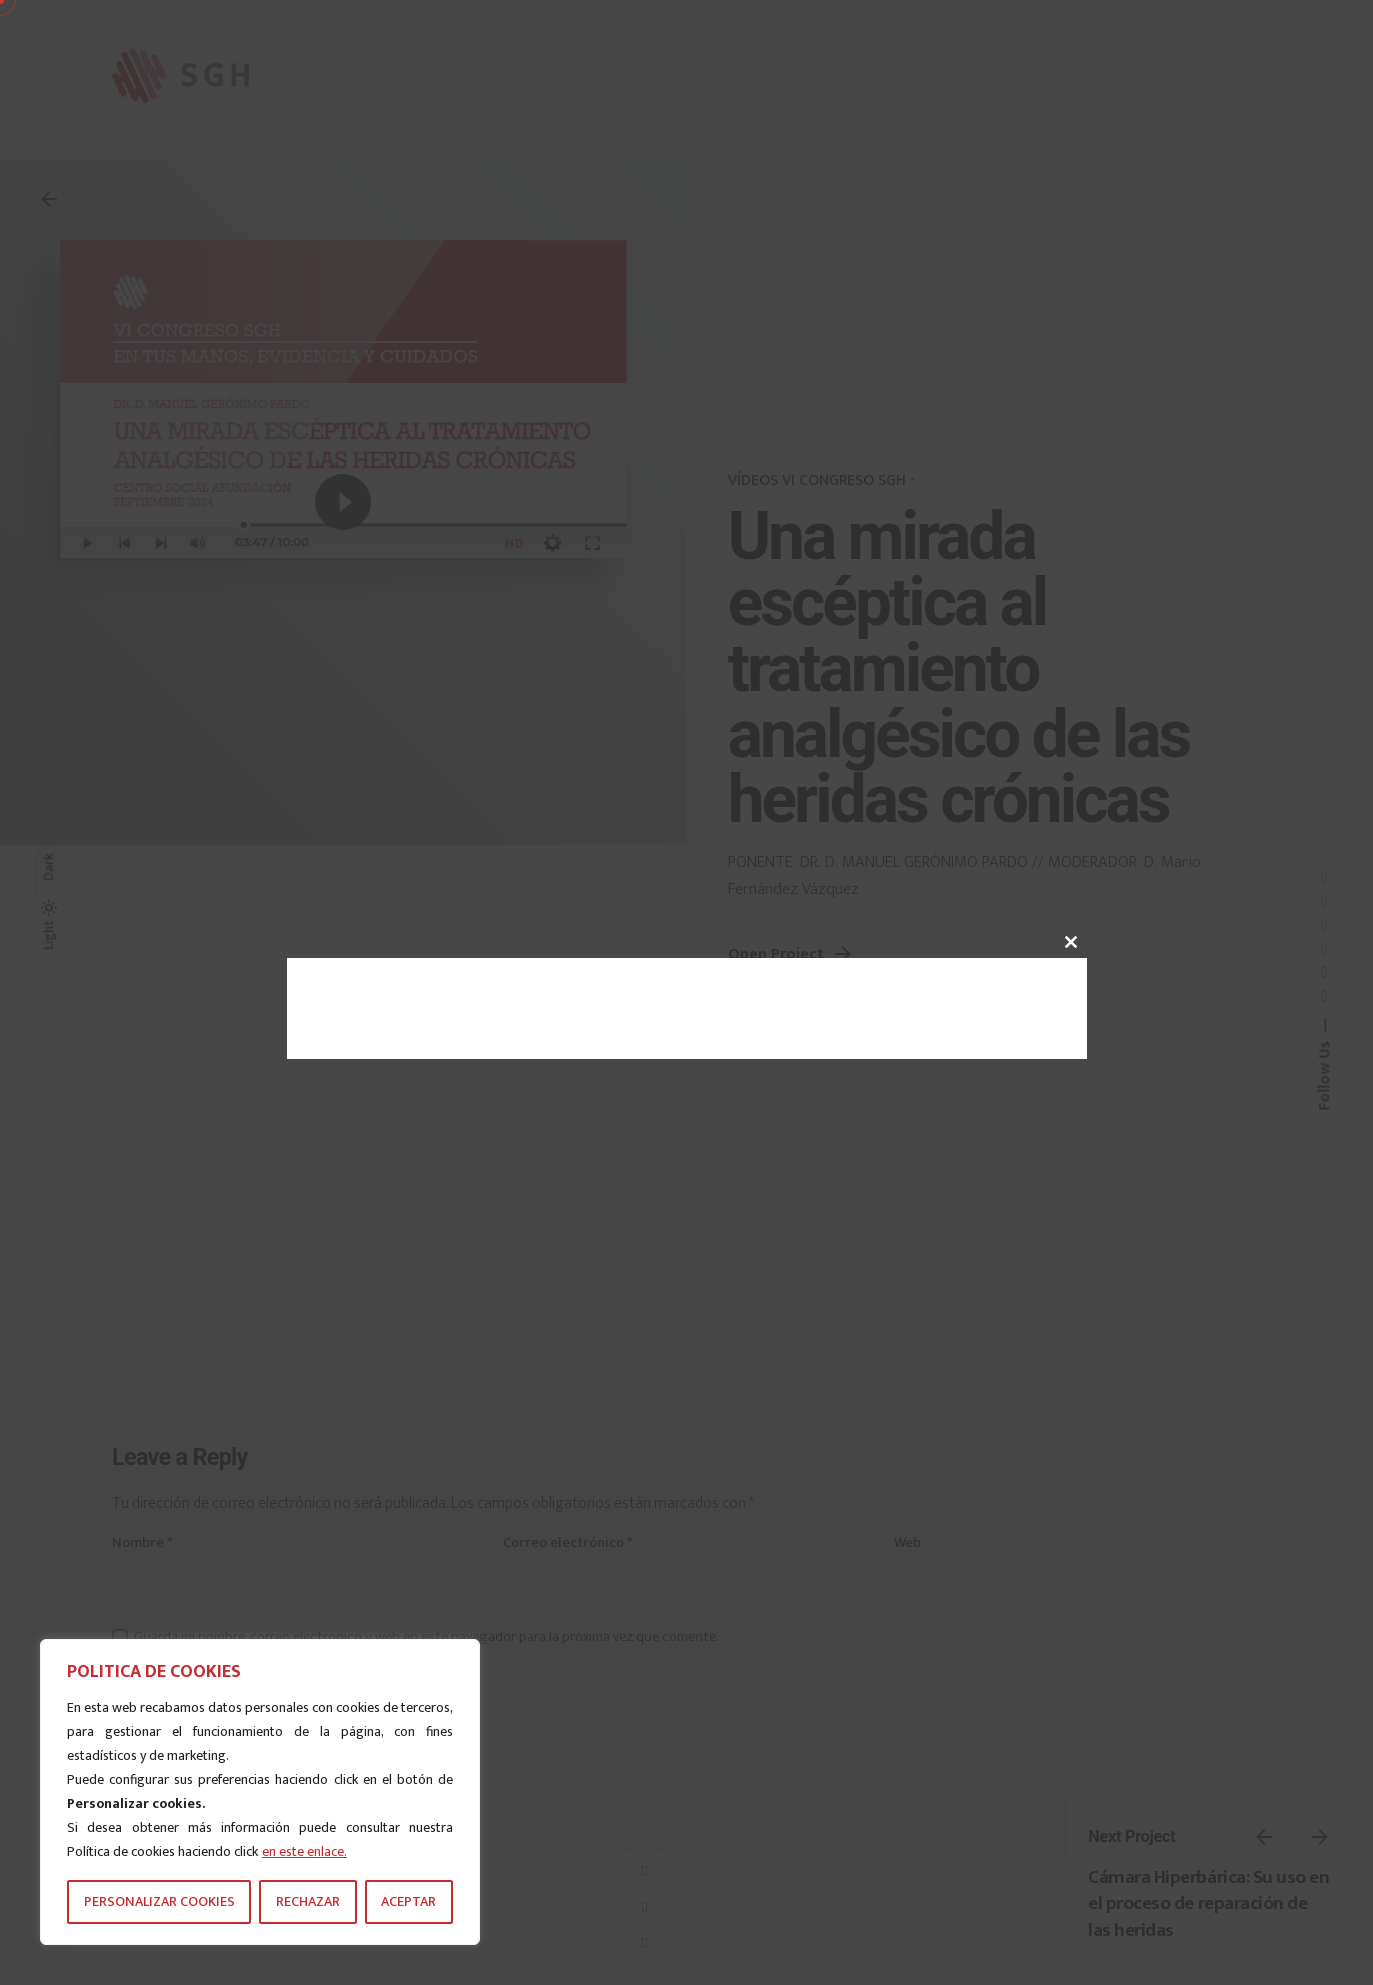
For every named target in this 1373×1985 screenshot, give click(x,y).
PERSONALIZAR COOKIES (159, 1901)
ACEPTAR (408, 1901)
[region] (260, 1792)
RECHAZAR (308, 1901)
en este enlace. (304, 1851)
